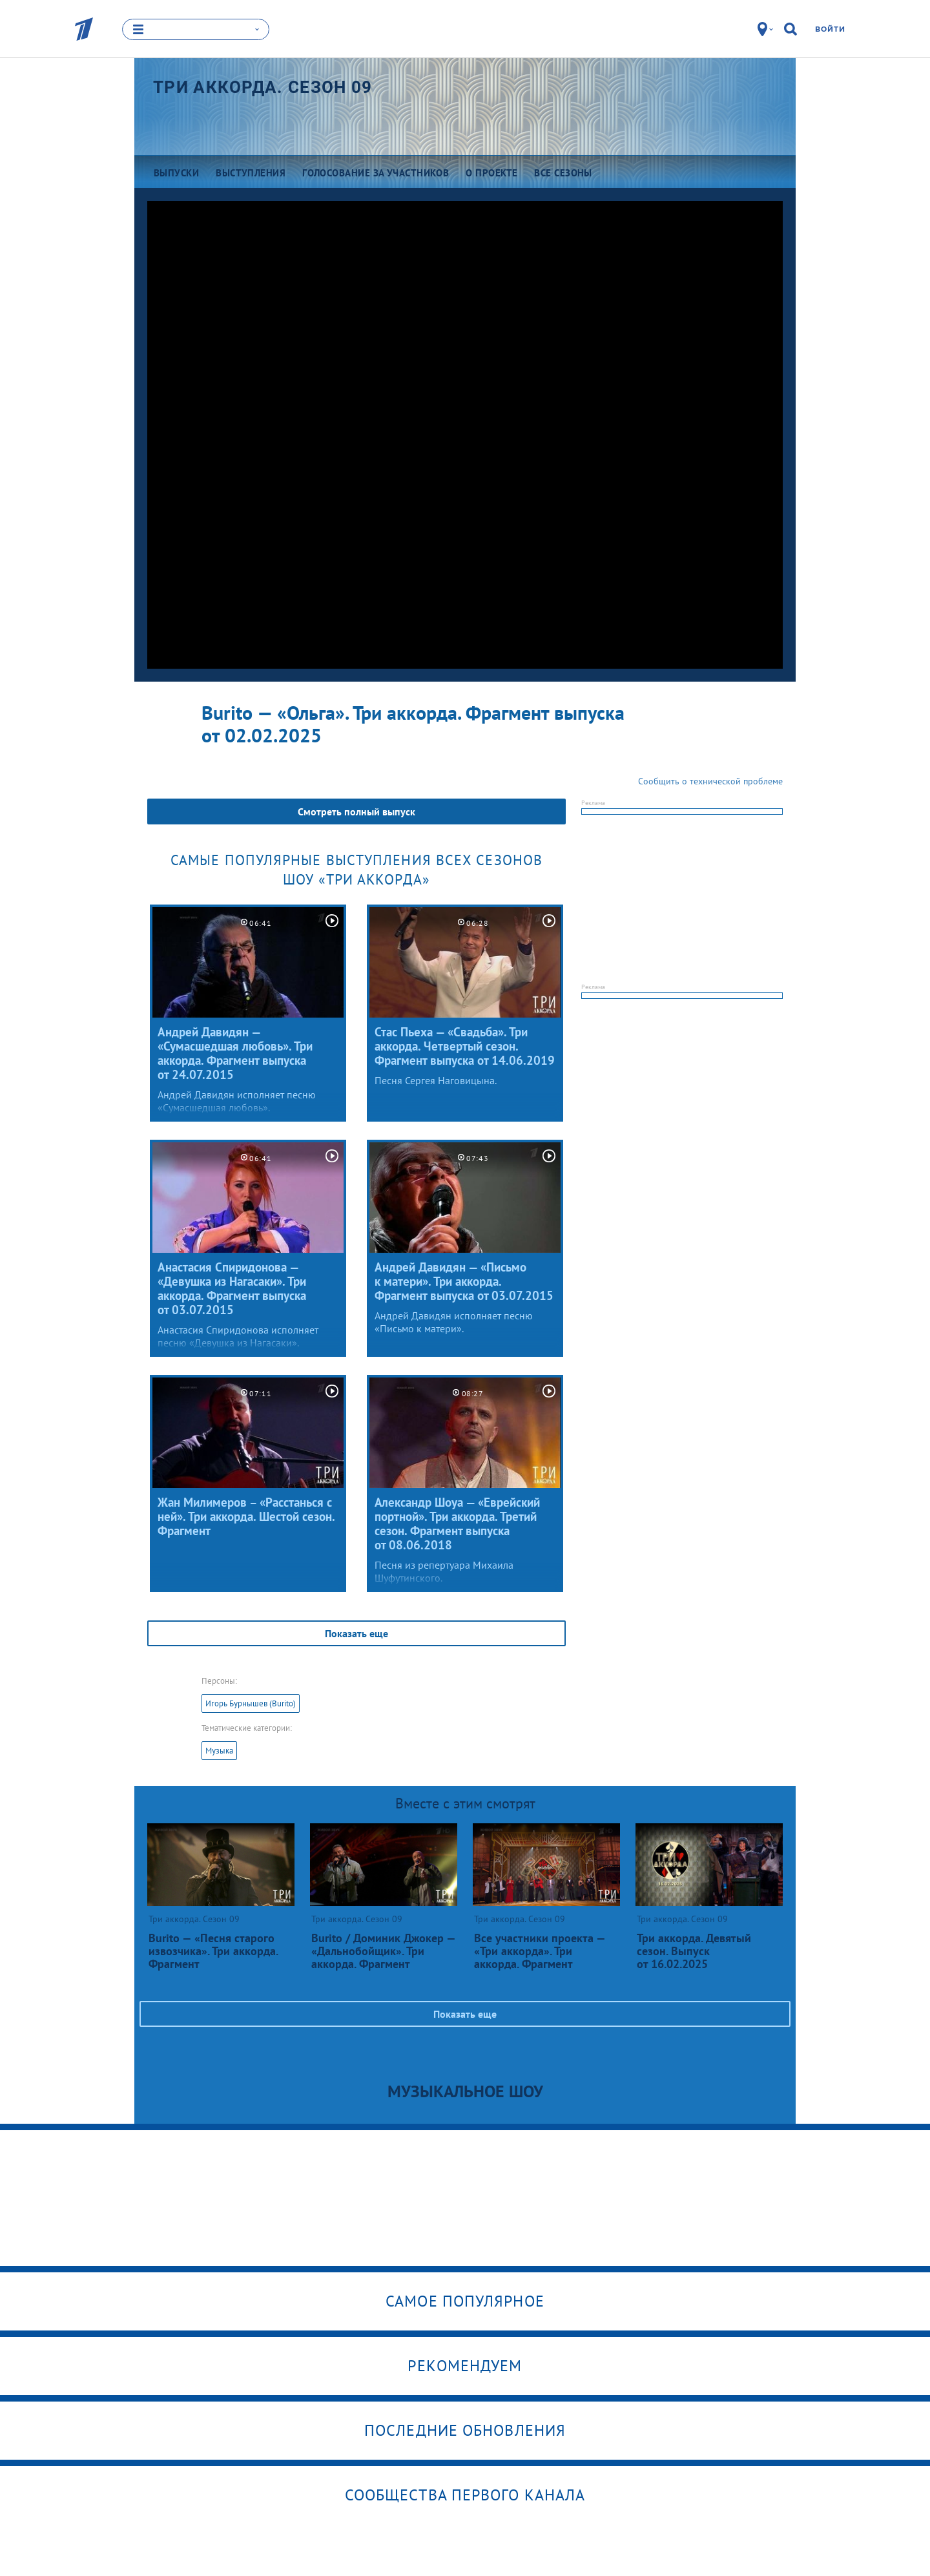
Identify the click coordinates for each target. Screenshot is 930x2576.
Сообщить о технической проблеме (710, 781)
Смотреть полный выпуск (356, 811)
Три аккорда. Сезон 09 (262, 87)
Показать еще (356, 1633)
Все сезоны (563, 173)
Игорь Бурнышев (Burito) (250, 1703)
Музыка (219, 1750)
